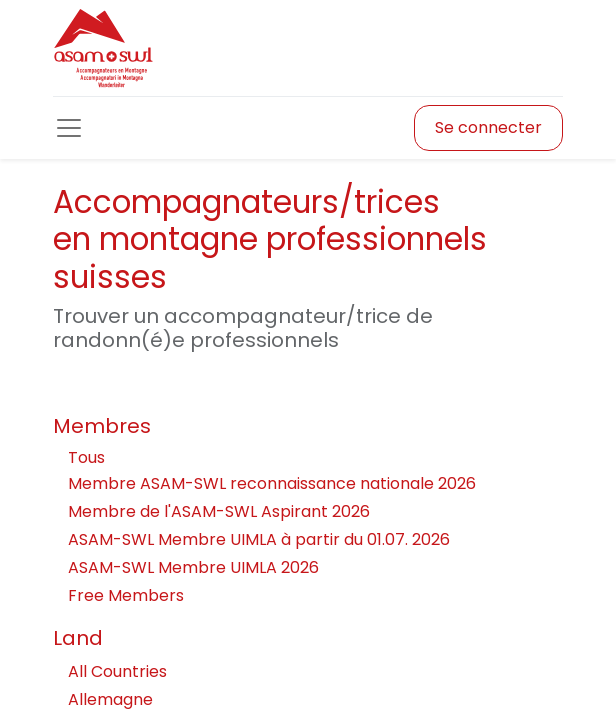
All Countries (308, 671)
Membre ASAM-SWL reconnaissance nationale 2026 (272, 483)
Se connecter (488, 127)
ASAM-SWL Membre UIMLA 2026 (193, 567)
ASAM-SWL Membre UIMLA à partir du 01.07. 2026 (259, 539)
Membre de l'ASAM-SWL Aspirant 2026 (219, 511)
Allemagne (308, 699)
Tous (86, 457)
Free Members (126, 595)
